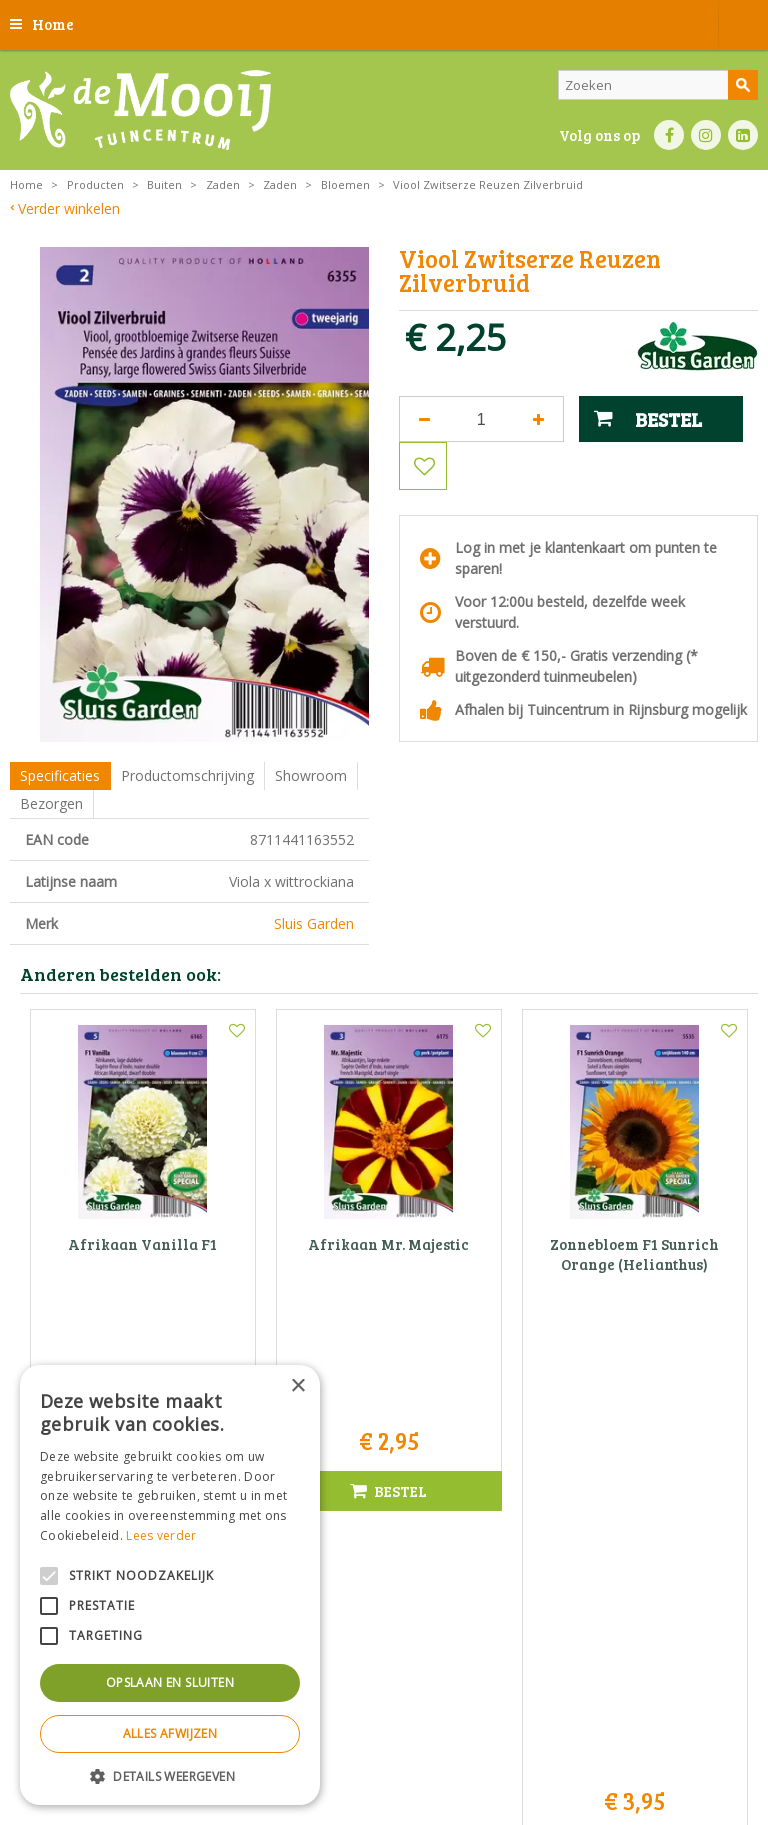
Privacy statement (381, 1740)
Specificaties (60, 775)
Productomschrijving (187, 775)
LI (743, 135)
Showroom (311, 775)
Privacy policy (685, 1740)
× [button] (297, 1386)
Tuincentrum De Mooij (384, 1483)
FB (669, 135)
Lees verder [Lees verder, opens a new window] (161, 1535)
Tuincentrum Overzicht (434, 1774)
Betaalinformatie (592, 1740)
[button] (170, 1775)
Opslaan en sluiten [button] (170, 1682)
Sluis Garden (314, 923)
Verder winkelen (69, 208)
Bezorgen (51, 803)
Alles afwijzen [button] (170, 1733)
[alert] (170, 1585)
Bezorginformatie (488, 1740)
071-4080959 (391, 1546)
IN (706, 135)
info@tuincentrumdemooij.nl (390, 1567)
